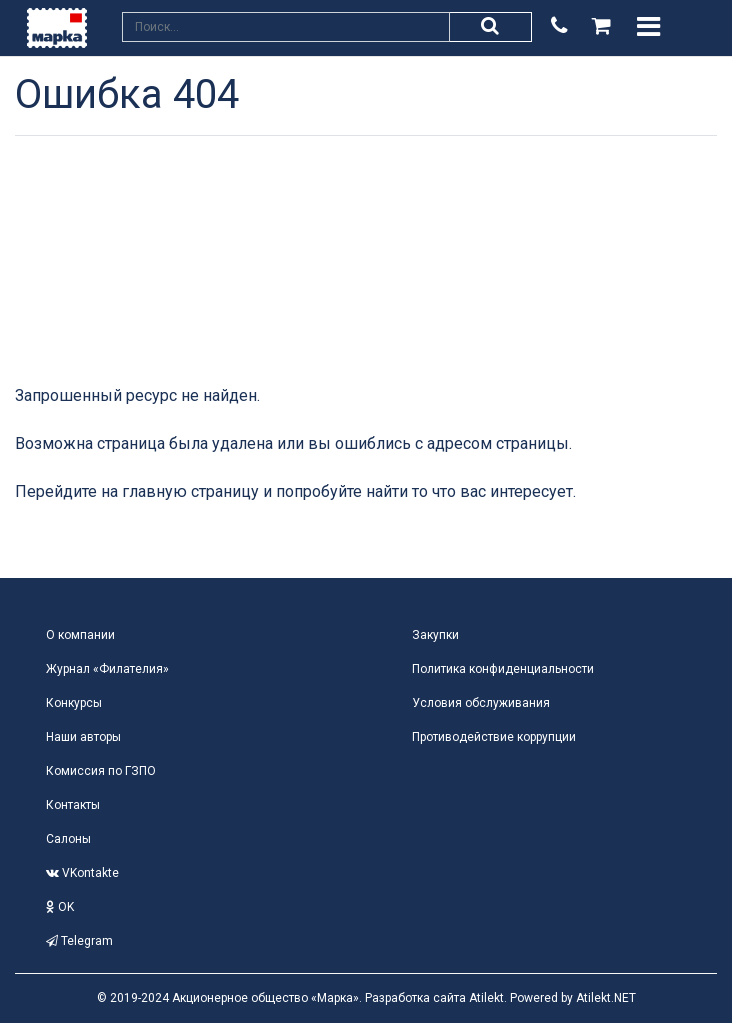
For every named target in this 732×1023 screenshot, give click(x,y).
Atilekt (486, 998)
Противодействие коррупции (494, 737)
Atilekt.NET (606, 998)
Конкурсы (74, 703)
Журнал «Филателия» (107, 669)
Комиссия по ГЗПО (101, 771)
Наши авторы (83, 737)
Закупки (435, 635)
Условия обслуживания (481, 703)
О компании (80, 635)
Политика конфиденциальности (503, 669)
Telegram (79, 941)
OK (60, 907)
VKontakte (82, 873)
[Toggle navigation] (648, 27)
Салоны (68, 839)
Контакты (73, 805)
